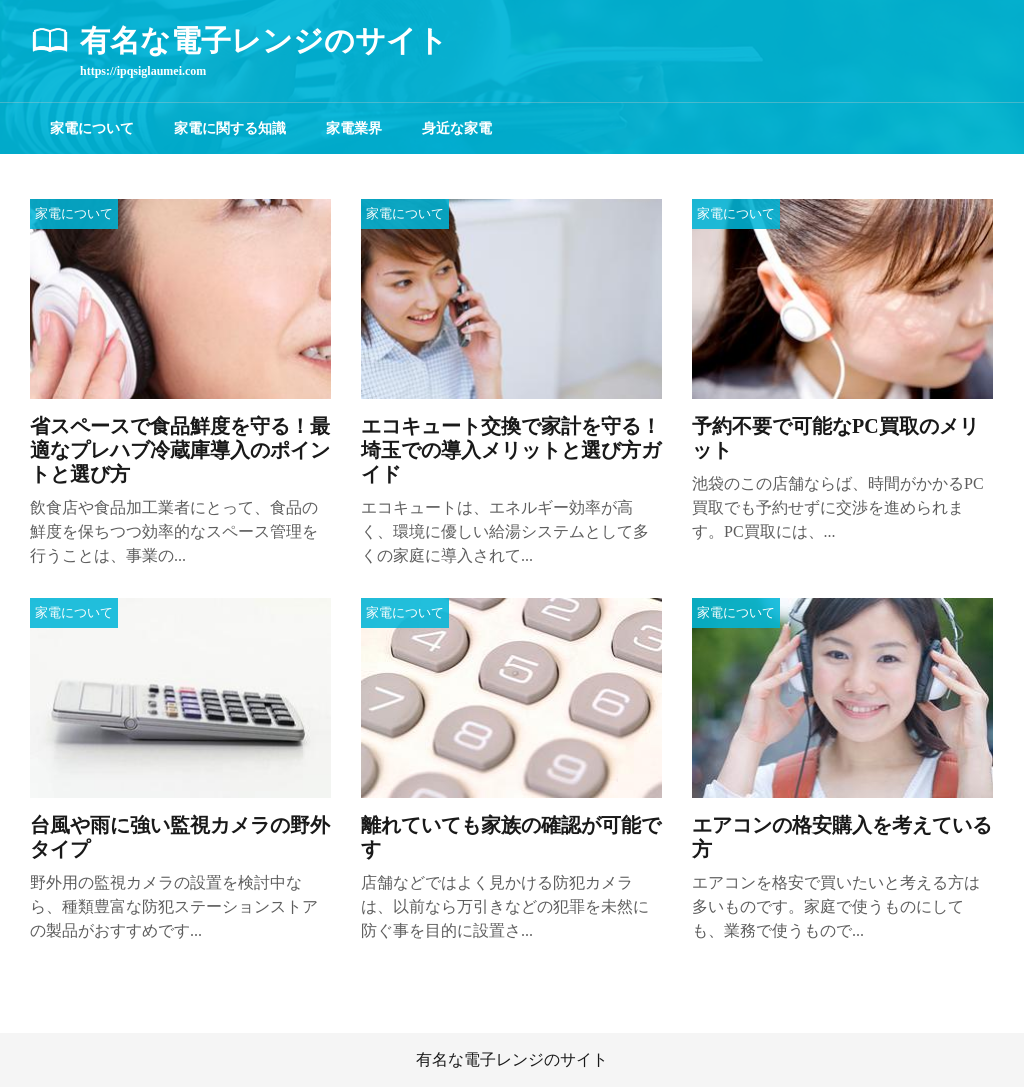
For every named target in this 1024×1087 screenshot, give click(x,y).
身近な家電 (457, 128)
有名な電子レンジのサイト (512, 1059)
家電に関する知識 (230, 128)
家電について (92, 128)
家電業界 (354, 128)
